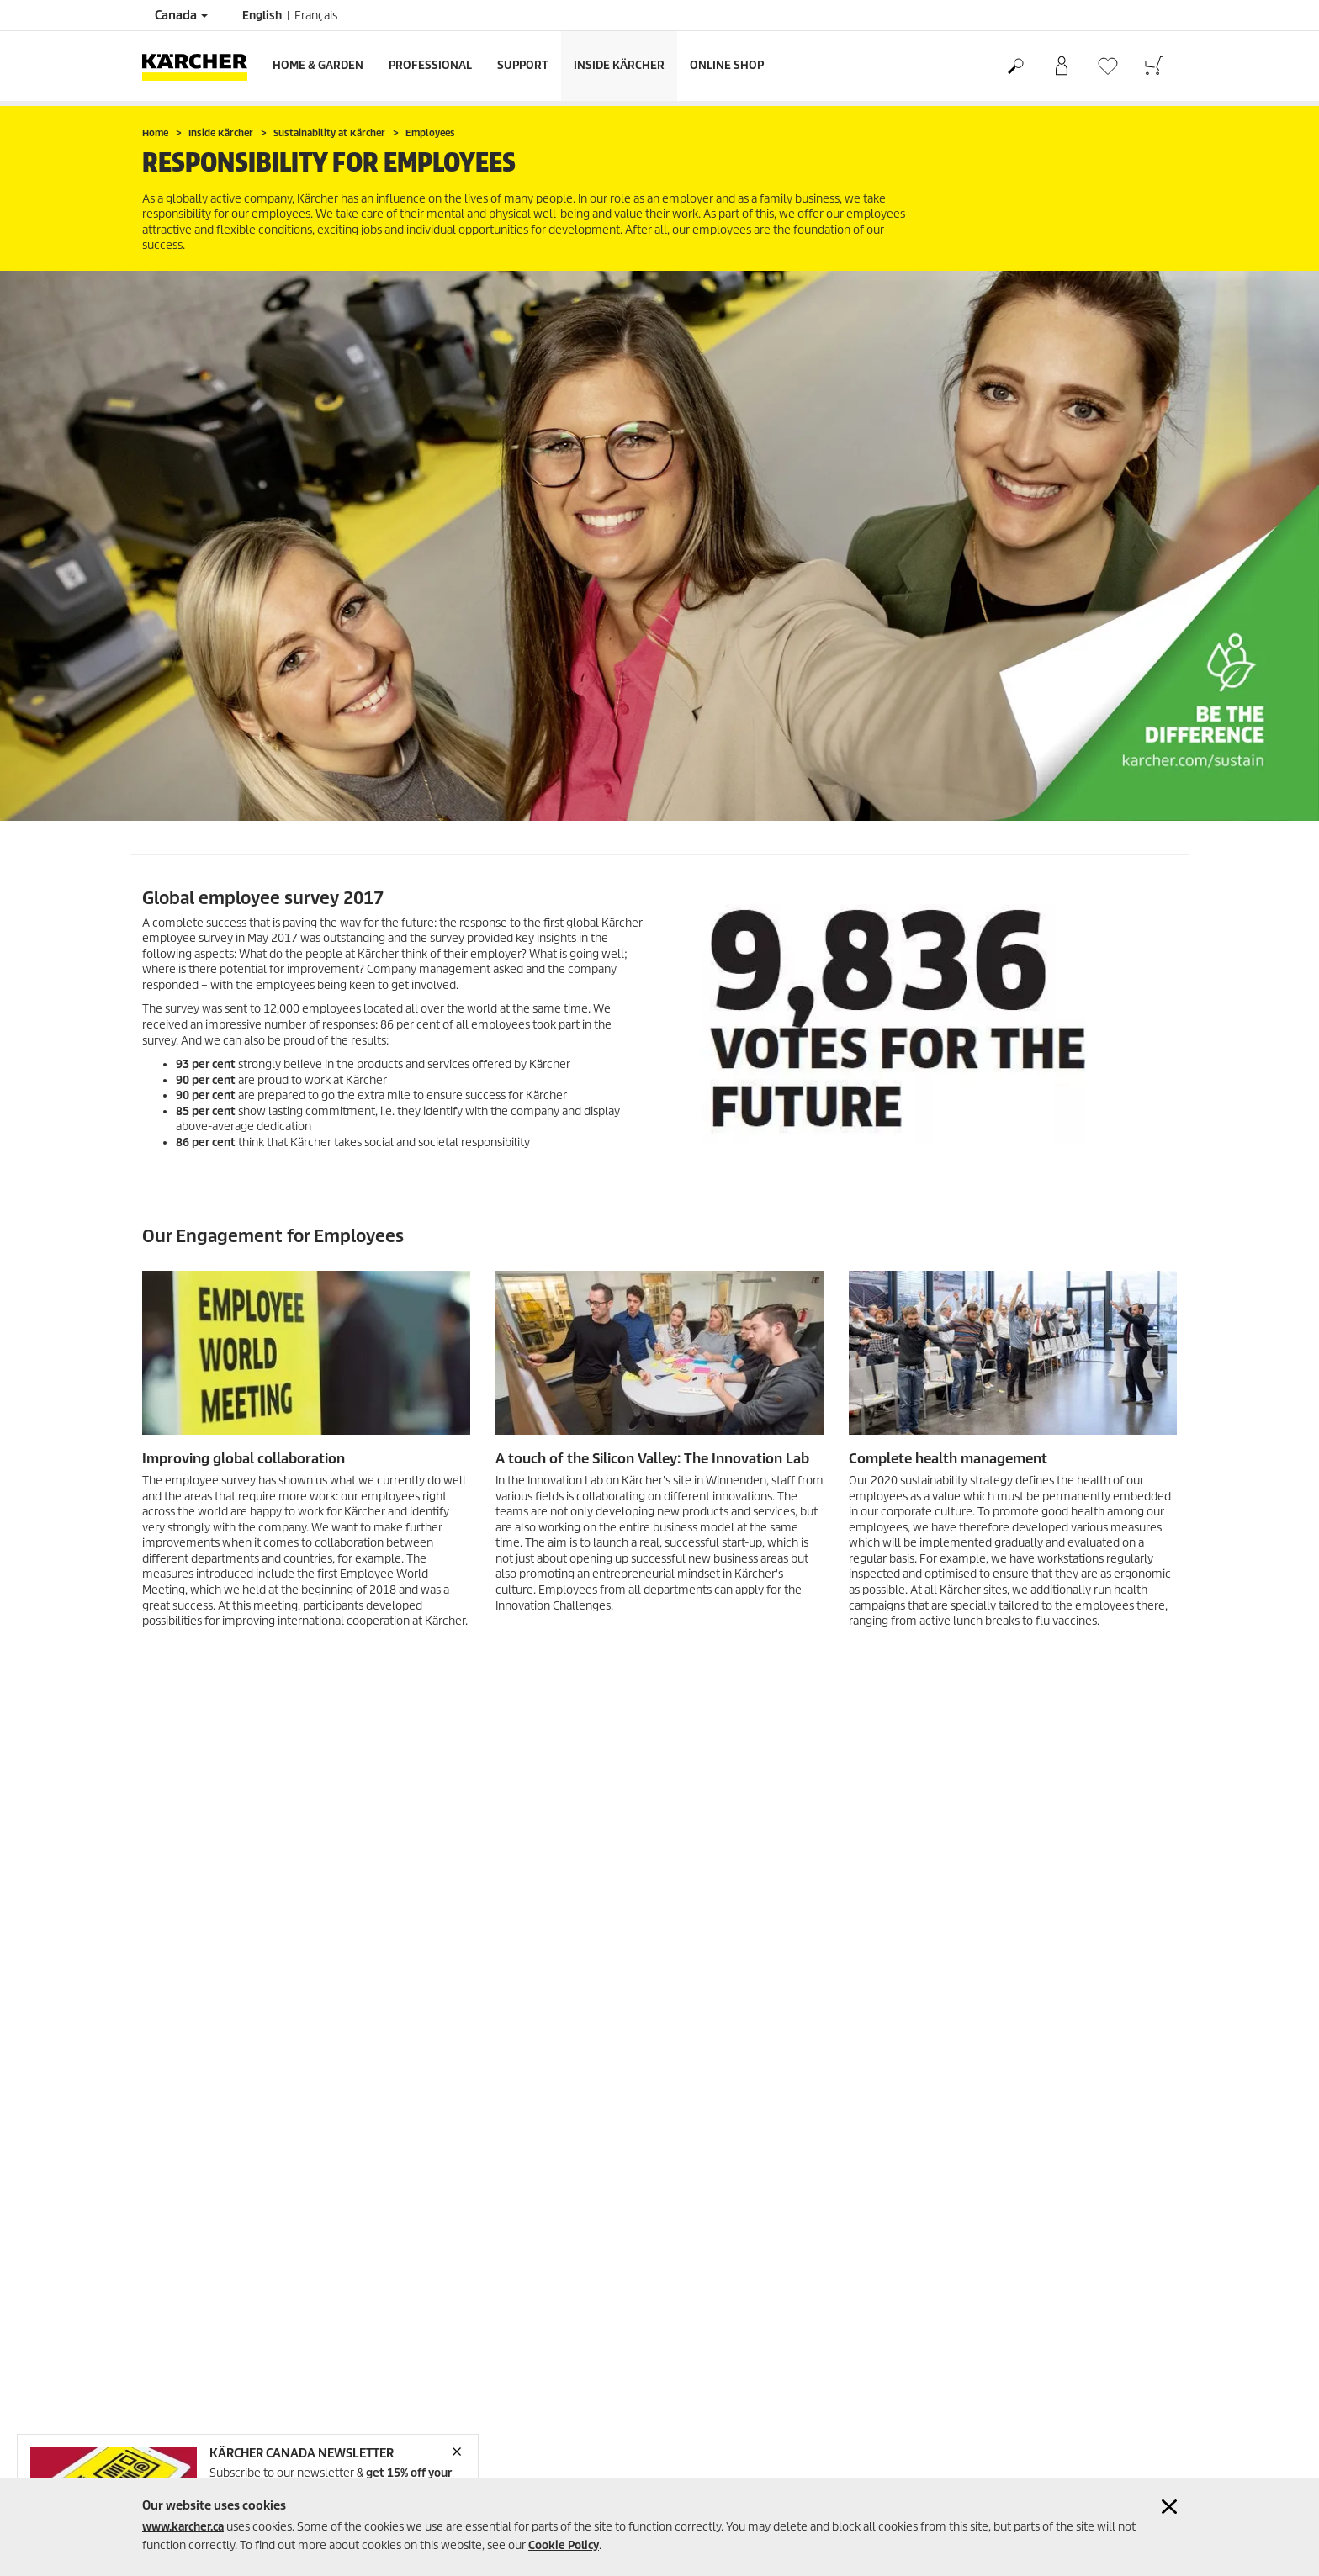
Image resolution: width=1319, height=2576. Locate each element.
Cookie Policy (563, 2545)
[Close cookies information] (1169, 2506)
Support (522, 65)
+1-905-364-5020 (448, 2378)
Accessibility (172, 2296)
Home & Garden (318, 65)
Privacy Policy (176, 2256)
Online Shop (727, 65)
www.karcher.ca (183, 2527)
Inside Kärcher (619, 65)
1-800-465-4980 (451, 2264)
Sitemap (162, 2316)
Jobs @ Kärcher (710, 2461)
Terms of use (173, 2236)
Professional (430, 65)
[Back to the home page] (201, 66)
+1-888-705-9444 (448, 2321)
